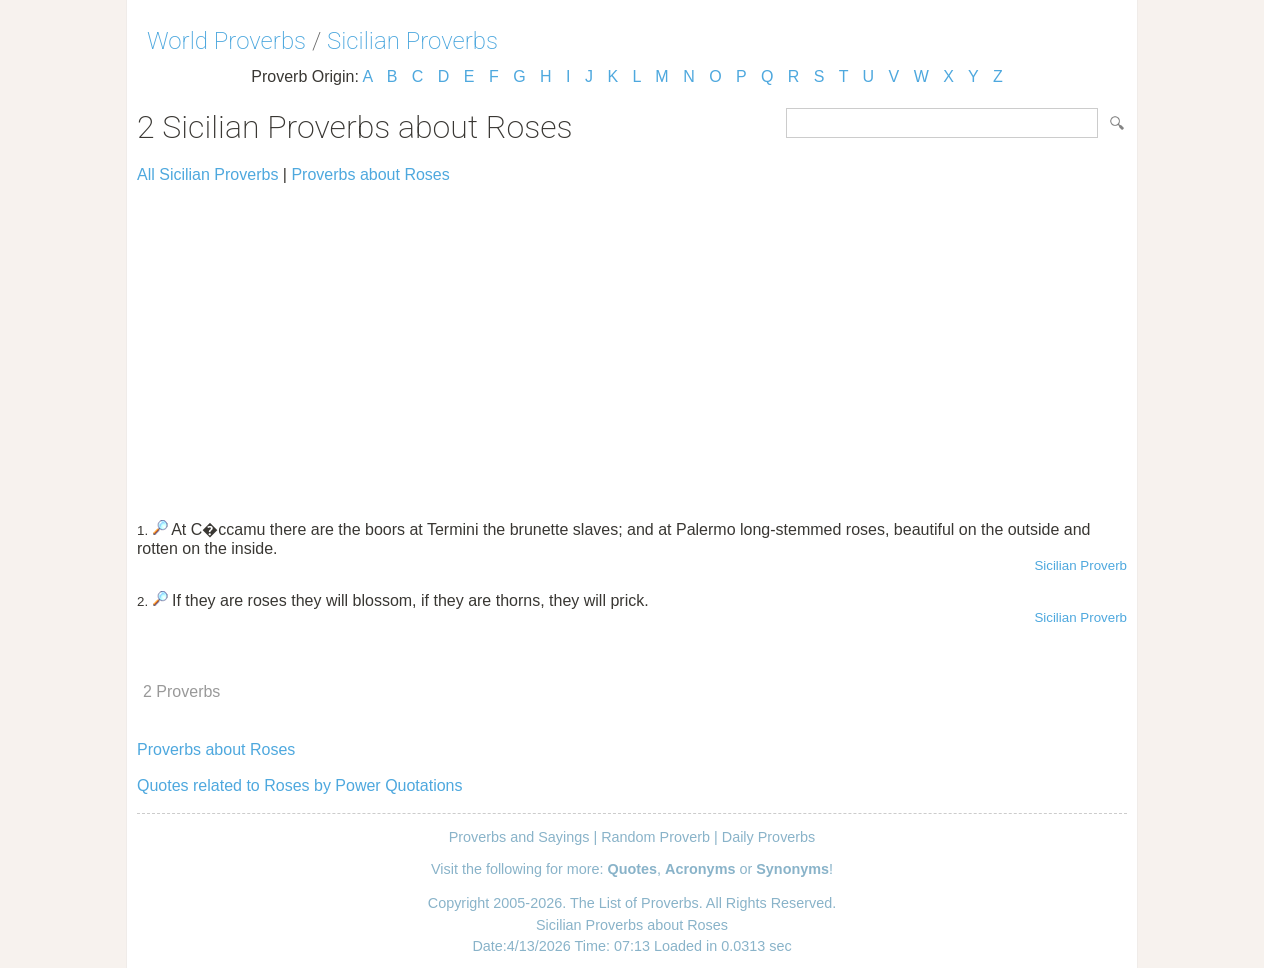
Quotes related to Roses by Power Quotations (300, 785)
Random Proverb (655, 837)
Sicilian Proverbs (412, 41)
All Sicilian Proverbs (207, 174)
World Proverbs (226, 41)
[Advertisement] (632, 342)
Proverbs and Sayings (519, 837)
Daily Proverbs (769, 837)
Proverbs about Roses (370, 174)
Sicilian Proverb (1080, 565)
